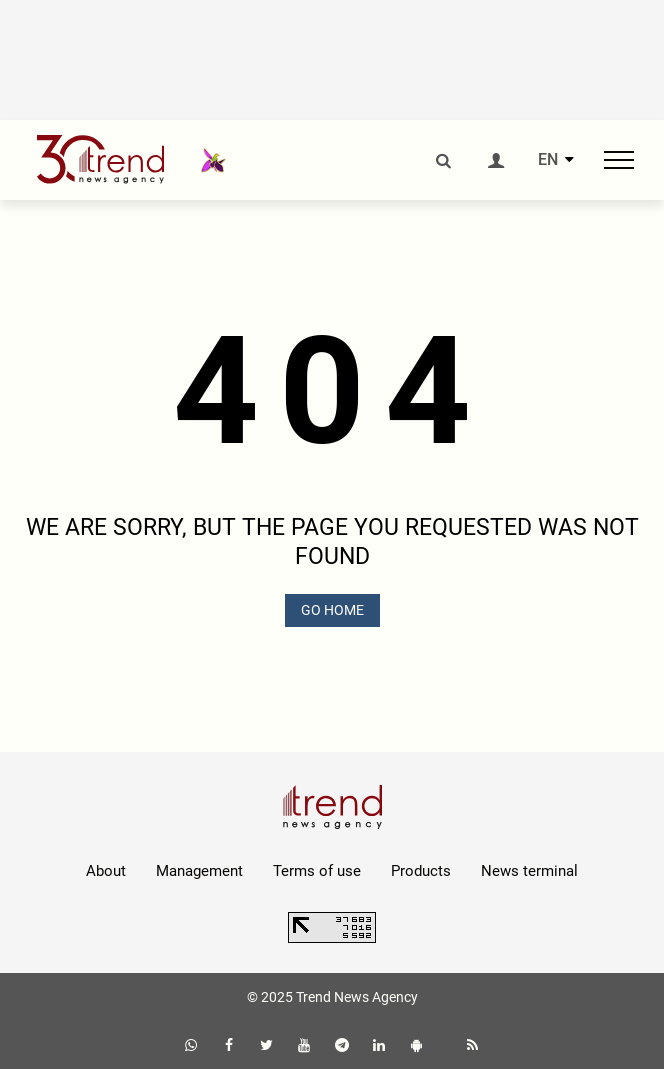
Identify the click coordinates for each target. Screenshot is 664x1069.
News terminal (529, 871)
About (106, 871)
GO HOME (332, 610)
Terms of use (317, 871)
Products (421, 871)
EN (548, 160)
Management (199, 871)
